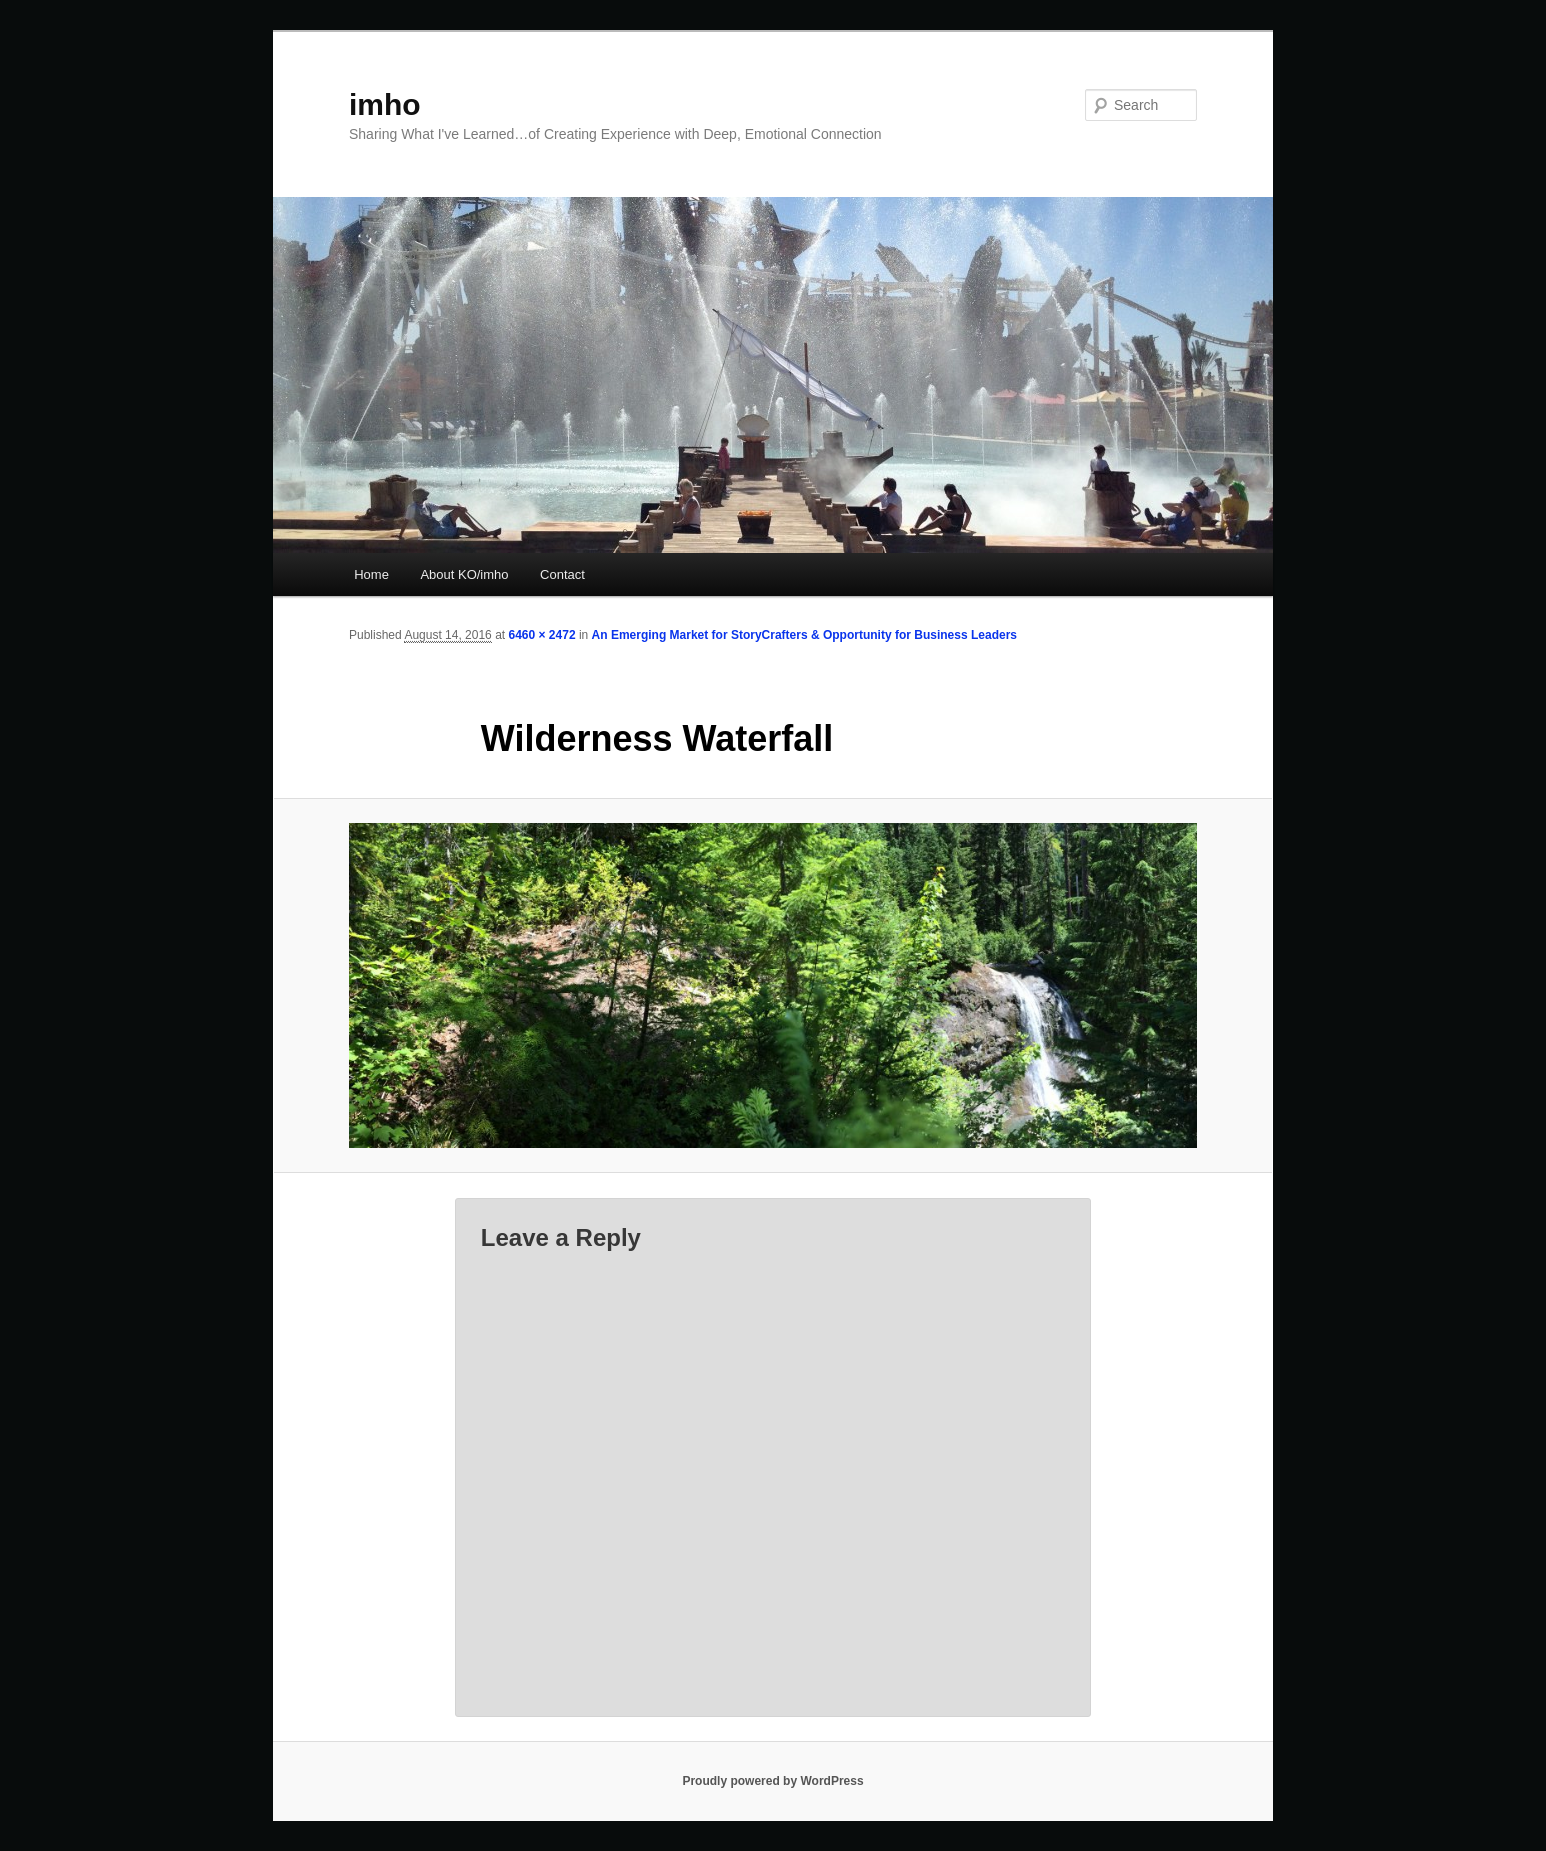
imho (385, 104)
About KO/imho (464, 574)
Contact (562, 574)
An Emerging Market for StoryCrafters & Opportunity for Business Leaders (804, 635)
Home (371, 574)
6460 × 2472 (541, 635)
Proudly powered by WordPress (772, 1781)
